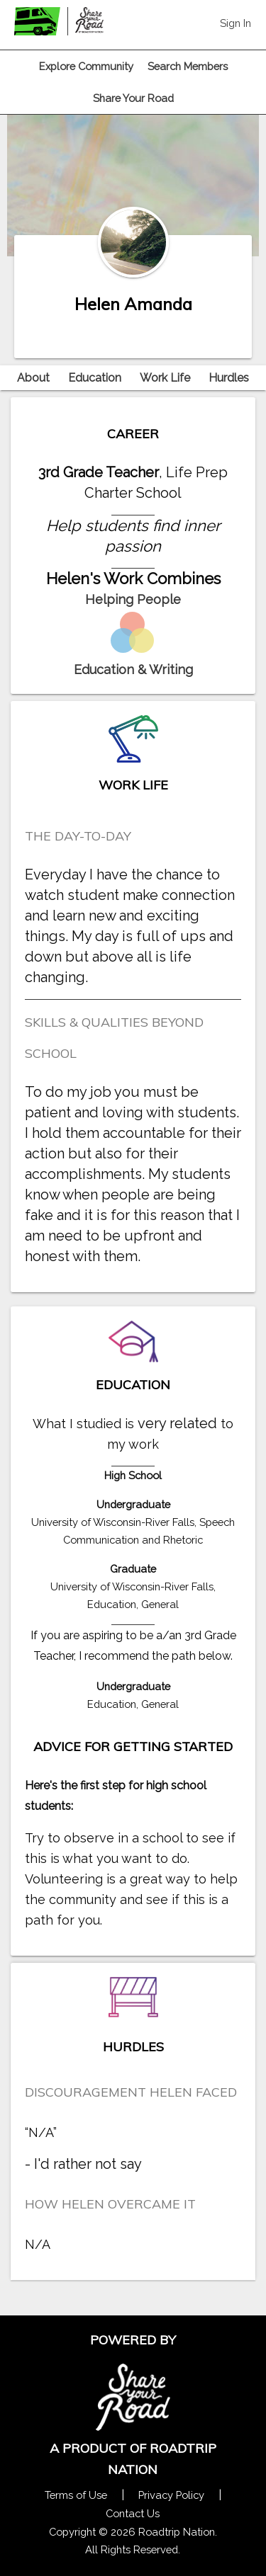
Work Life (165, 377)
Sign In (235, 23)
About (33, 377)
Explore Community (86, 66)
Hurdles (229, 377)
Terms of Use (76, 2495)
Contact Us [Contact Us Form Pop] (133, 2513)
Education (94, 377)
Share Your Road (133, 98)
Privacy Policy (171, 2495)
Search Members (188, 66)
